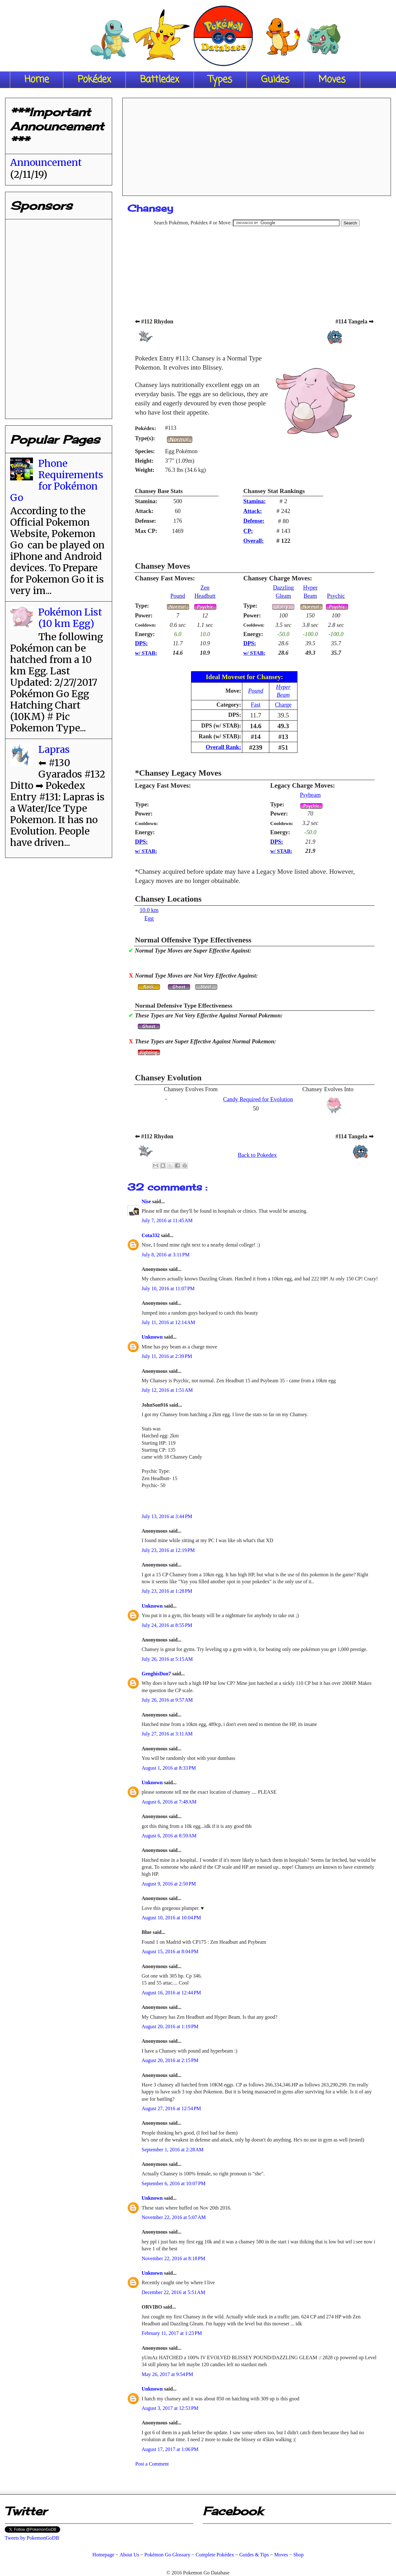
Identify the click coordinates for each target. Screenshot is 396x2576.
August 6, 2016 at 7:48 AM (169, 1801)
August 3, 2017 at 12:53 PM (170, 2408)
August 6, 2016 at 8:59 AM (169, 1835)
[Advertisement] (256, 144)
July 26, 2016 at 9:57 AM (167, 1700)
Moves (332, 79)
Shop (298, 2554)
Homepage (103, 2554)
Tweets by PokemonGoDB (32, 2538)
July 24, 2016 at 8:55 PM (167, 1625)
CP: (248, 531)
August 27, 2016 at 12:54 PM (171, 2108)
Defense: (254, 521)
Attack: (252, 511)
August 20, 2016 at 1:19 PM (170, 2026)
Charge (283, 705)
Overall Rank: (223, 747)
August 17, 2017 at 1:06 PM (170, 2449)
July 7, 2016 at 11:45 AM (167, 1220)
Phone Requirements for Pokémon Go (56, 480)
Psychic (336, 596)
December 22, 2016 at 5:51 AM (173, 2292)
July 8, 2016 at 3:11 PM (165, 1254)
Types (220, 79)
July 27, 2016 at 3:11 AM (167, 1733)
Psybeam (310, 795)
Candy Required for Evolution (258, 1099)
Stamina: (254, 501)
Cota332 (151, 1235)
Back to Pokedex (257, 1155)
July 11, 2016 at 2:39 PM (167, 1356)
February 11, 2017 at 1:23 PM (172, 2333)
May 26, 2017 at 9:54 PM (167, 2374)
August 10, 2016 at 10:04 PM (171, 1917)
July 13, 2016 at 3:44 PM (167, 1516)
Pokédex (94, 79)
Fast (255, 705)
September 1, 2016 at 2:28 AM (172, 2149)
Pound (177, 596)
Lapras (54, 749)
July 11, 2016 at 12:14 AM (168, 1322)
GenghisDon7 (157, 1673)
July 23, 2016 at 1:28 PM (167, 1591)
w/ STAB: (146, 653)
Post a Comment (152, 2464)
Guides (275, 79)
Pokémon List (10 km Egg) (70, 617)
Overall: (253, 541)
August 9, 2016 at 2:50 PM (169, 1883)
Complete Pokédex (214, 2554)
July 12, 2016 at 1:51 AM (167, 1390)
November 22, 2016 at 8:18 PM (173, 2258)
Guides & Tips (254, 2554)
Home (36, 79)
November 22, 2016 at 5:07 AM (174, 2217)
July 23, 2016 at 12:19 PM (168, 1550)
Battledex (159, 79)
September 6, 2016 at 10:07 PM (174, 2183)
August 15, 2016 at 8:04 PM (170, 1951)
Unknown (153, 1337)
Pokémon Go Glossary (167, 2554)
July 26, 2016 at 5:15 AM (167, 1659)
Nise (147, 1201)
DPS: (141, 643)
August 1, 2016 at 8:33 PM (169, 1768)
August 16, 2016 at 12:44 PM (171, 1992)
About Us (129, 2554)
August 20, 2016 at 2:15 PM (170, 2060)
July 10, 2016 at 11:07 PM (168, 1288)
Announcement (46, 162)
